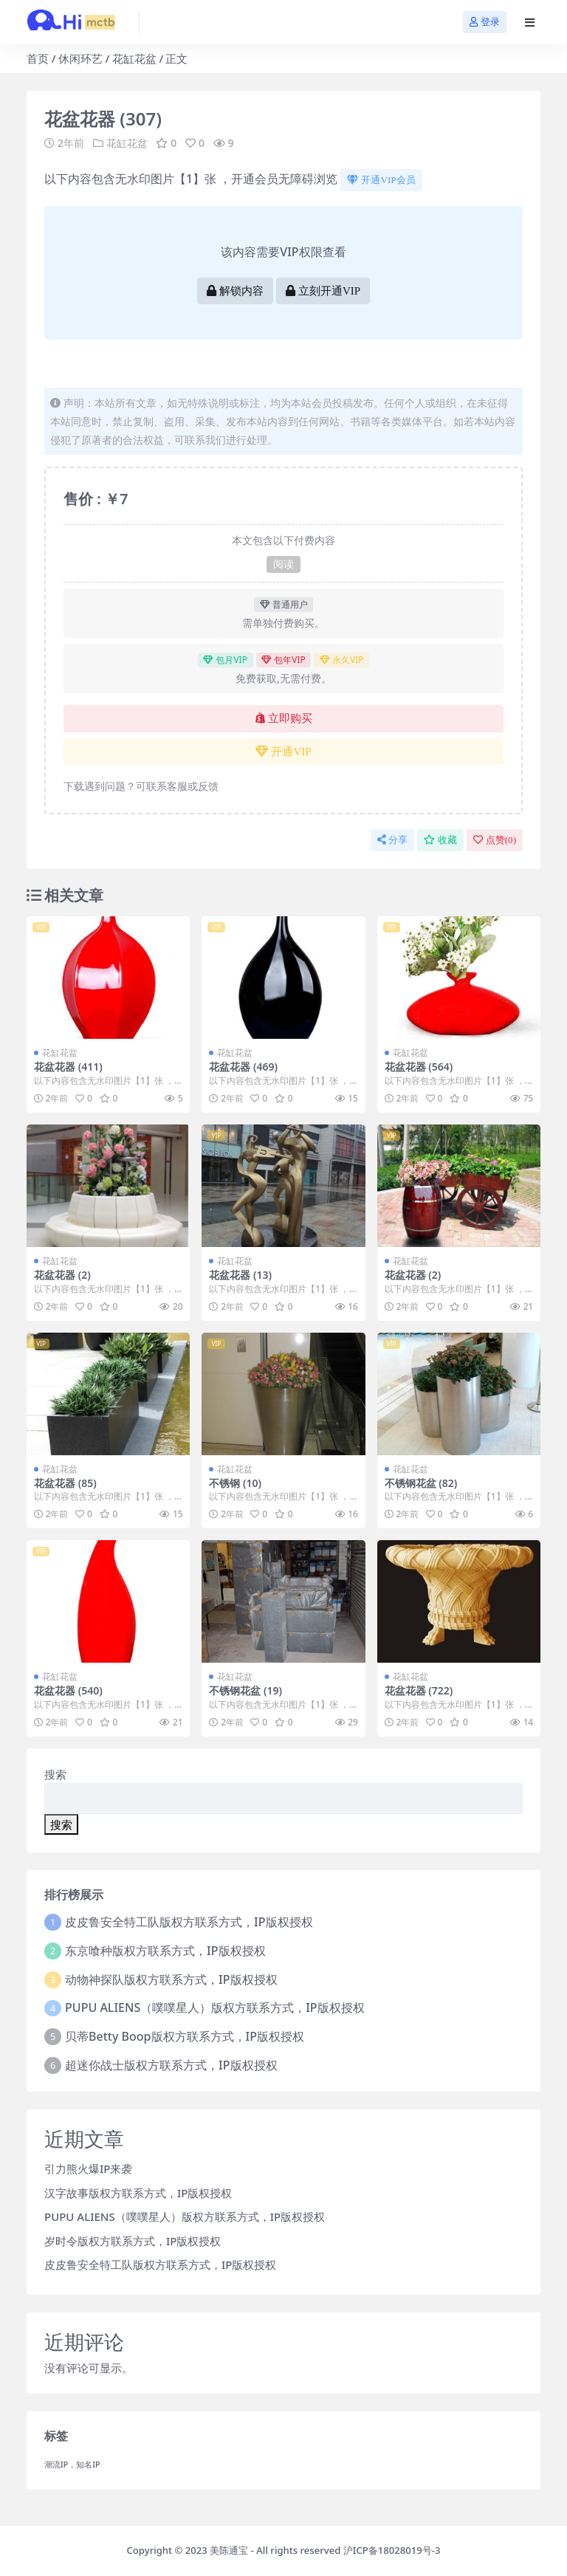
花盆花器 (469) (243, 1066)
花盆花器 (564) (419, 1066)
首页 (38, 58)
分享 (392, 839)
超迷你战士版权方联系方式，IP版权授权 (171, 2065)
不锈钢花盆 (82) (421, 1483)
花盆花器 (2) (62, 1275)
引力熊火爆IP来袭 (88, 2168)
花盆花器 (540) (68, 1690)
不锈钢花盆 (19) (245, 1690)
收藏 (440, 839)
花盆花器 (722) (419, 1690)
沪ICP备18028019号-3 (392, 2550)
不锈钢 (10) (235, 1483)
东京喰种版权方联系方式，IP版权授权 (165, 1951)
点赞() (494, 839)
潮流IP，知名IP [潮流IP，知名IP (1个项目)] (72, 2464)
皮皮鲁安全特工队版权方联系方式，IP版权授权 (188, 1922)
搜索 (55, 1774)
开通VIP (283, 752)
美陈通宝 (229, 2550)
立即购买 (283, 718)
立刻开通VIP (323, 291)
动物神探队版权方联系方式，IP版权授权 (171, 1979)
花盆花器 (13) (240, 1275)
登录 (485, 21)
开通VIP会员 (381, 179)
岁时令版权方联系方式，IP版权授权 (132, 2240)
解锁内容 (235, 291)
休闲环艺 (80, 58)
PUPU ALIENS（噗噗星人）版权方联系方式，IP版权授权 (215, 2007)
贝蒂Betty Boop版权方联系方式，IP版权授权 (184, 2036)
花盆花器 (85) (65, 1483)
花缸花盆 (134, 58)
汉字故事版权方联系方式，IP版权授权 (138, 2192)
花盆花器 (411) (68, 1066)
